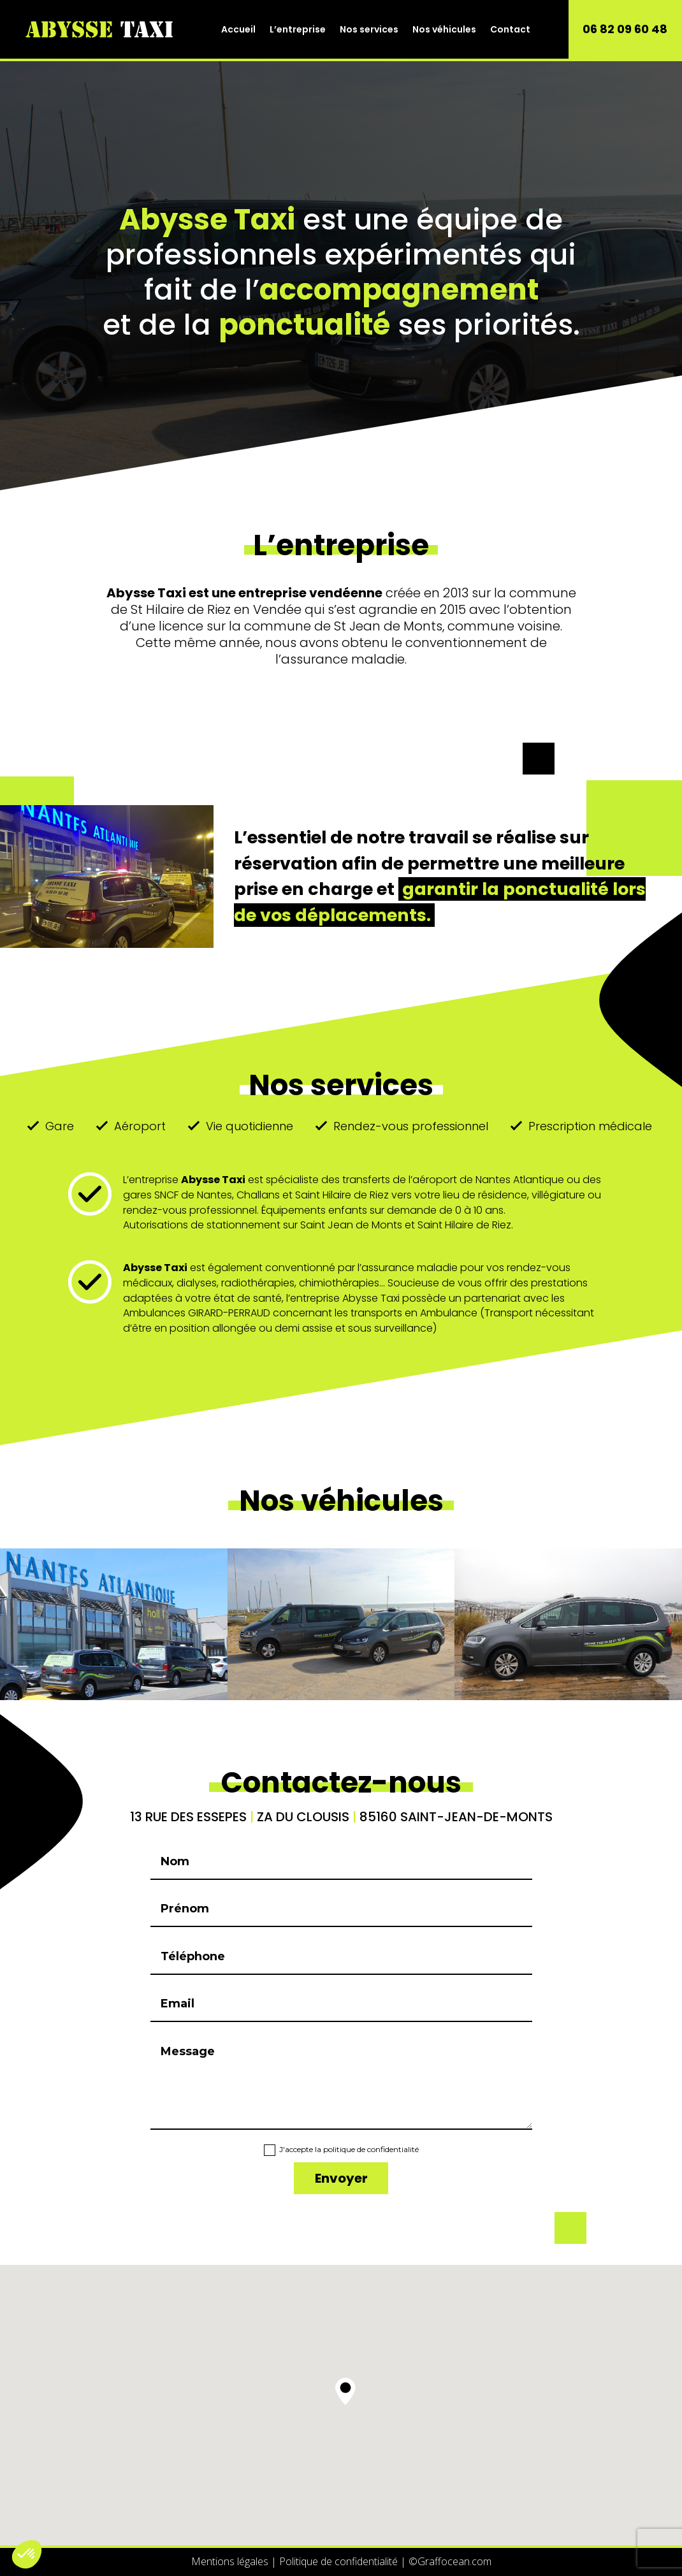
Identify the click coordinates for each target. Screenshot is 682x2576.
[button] (345, 2391)
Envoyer (341, 2178)
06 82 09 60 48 (625, 29)
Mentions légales (229, 2561)
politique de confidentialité (371, 2149)
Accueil (238, 29)
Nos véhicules (444, 29)
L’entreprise (298, 29)
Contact (510, 29)
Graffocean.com (450, 2561)
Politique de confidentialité (338, 2561)
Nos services (369, 29)
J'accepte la (341, 2150)
